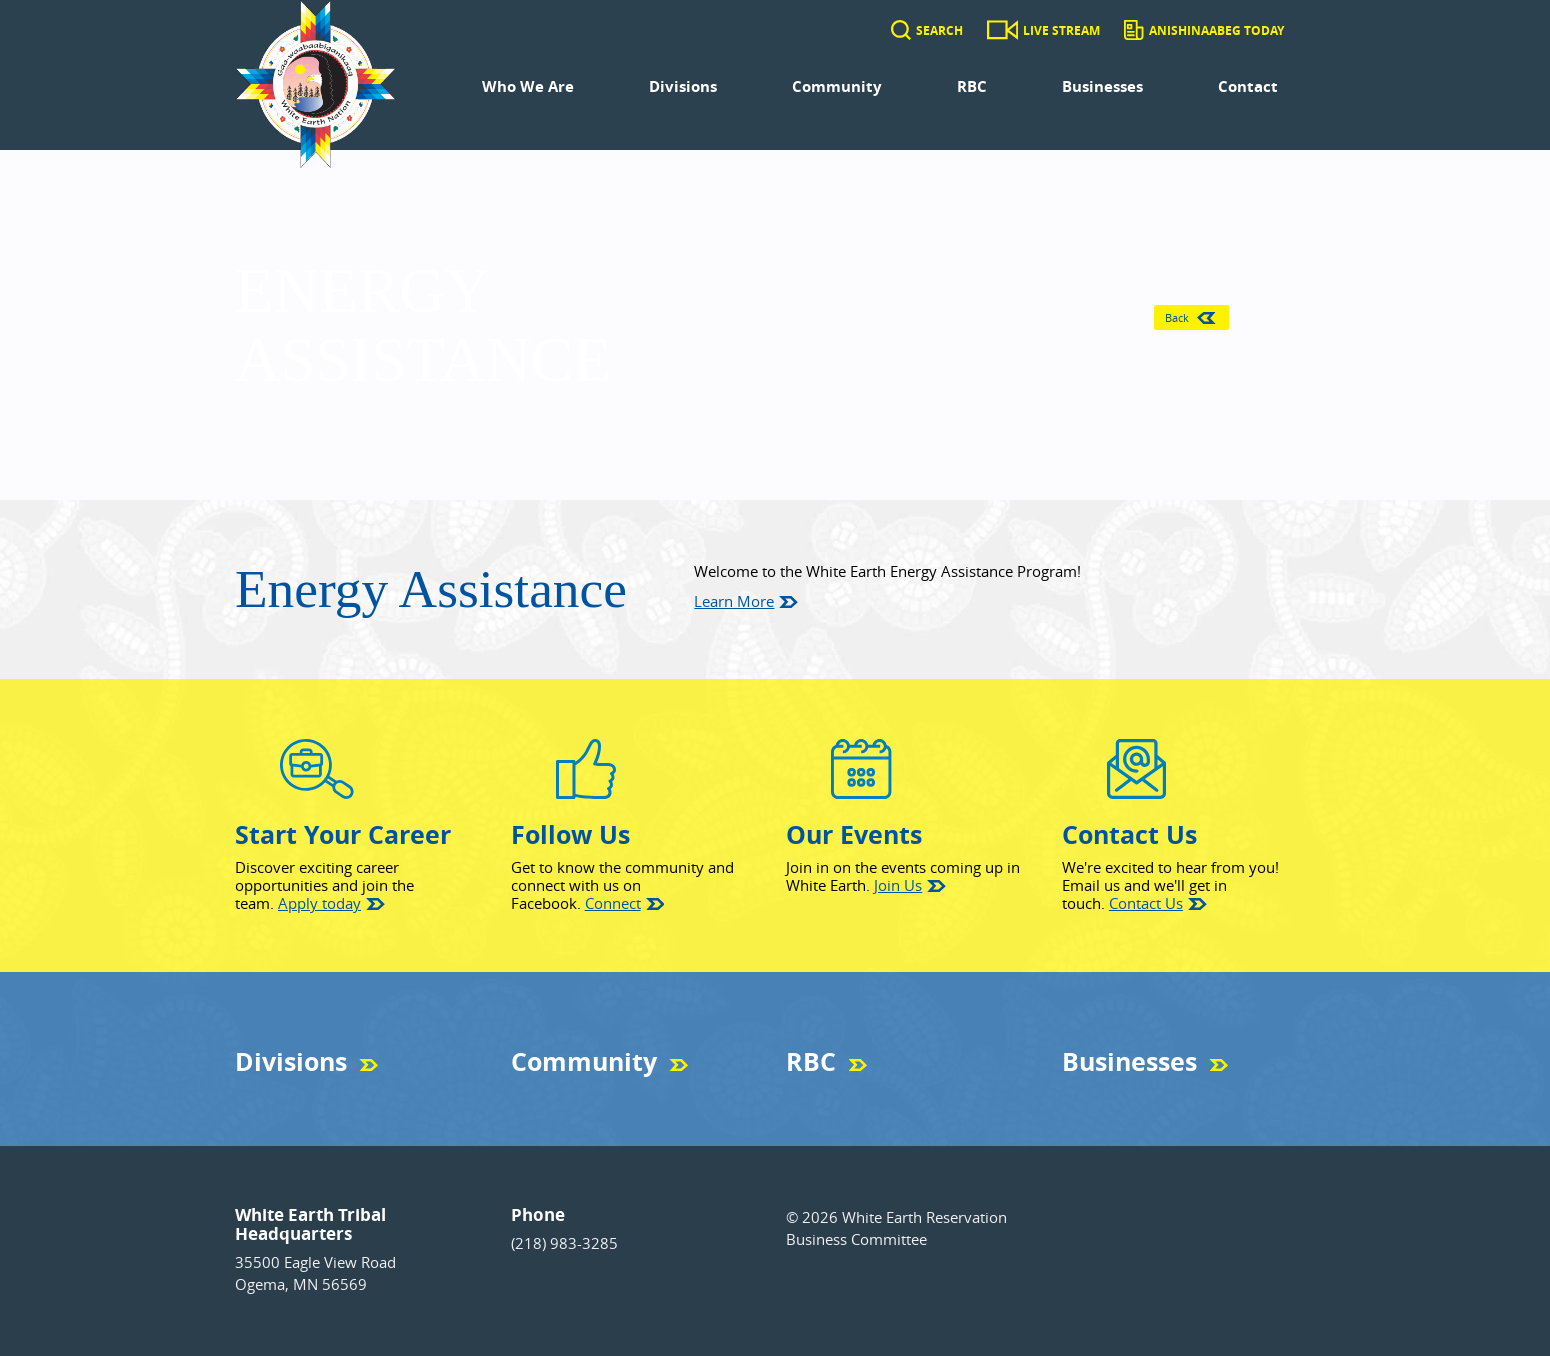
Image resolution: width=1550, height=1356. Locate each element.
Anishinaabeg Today (1216, 30)
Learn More (734, 601)
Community (837, 86)
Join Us (898, 885)
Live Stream (1061, 30)
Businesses (1102, 86)
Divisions (683, 86)
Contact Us (1146, 903)
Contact (1248, 86)
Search (939, 30)
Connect (613, 903)
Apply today (319, 903)
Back (1188, 317)
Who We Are (528, 86)
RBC (972, 86)
